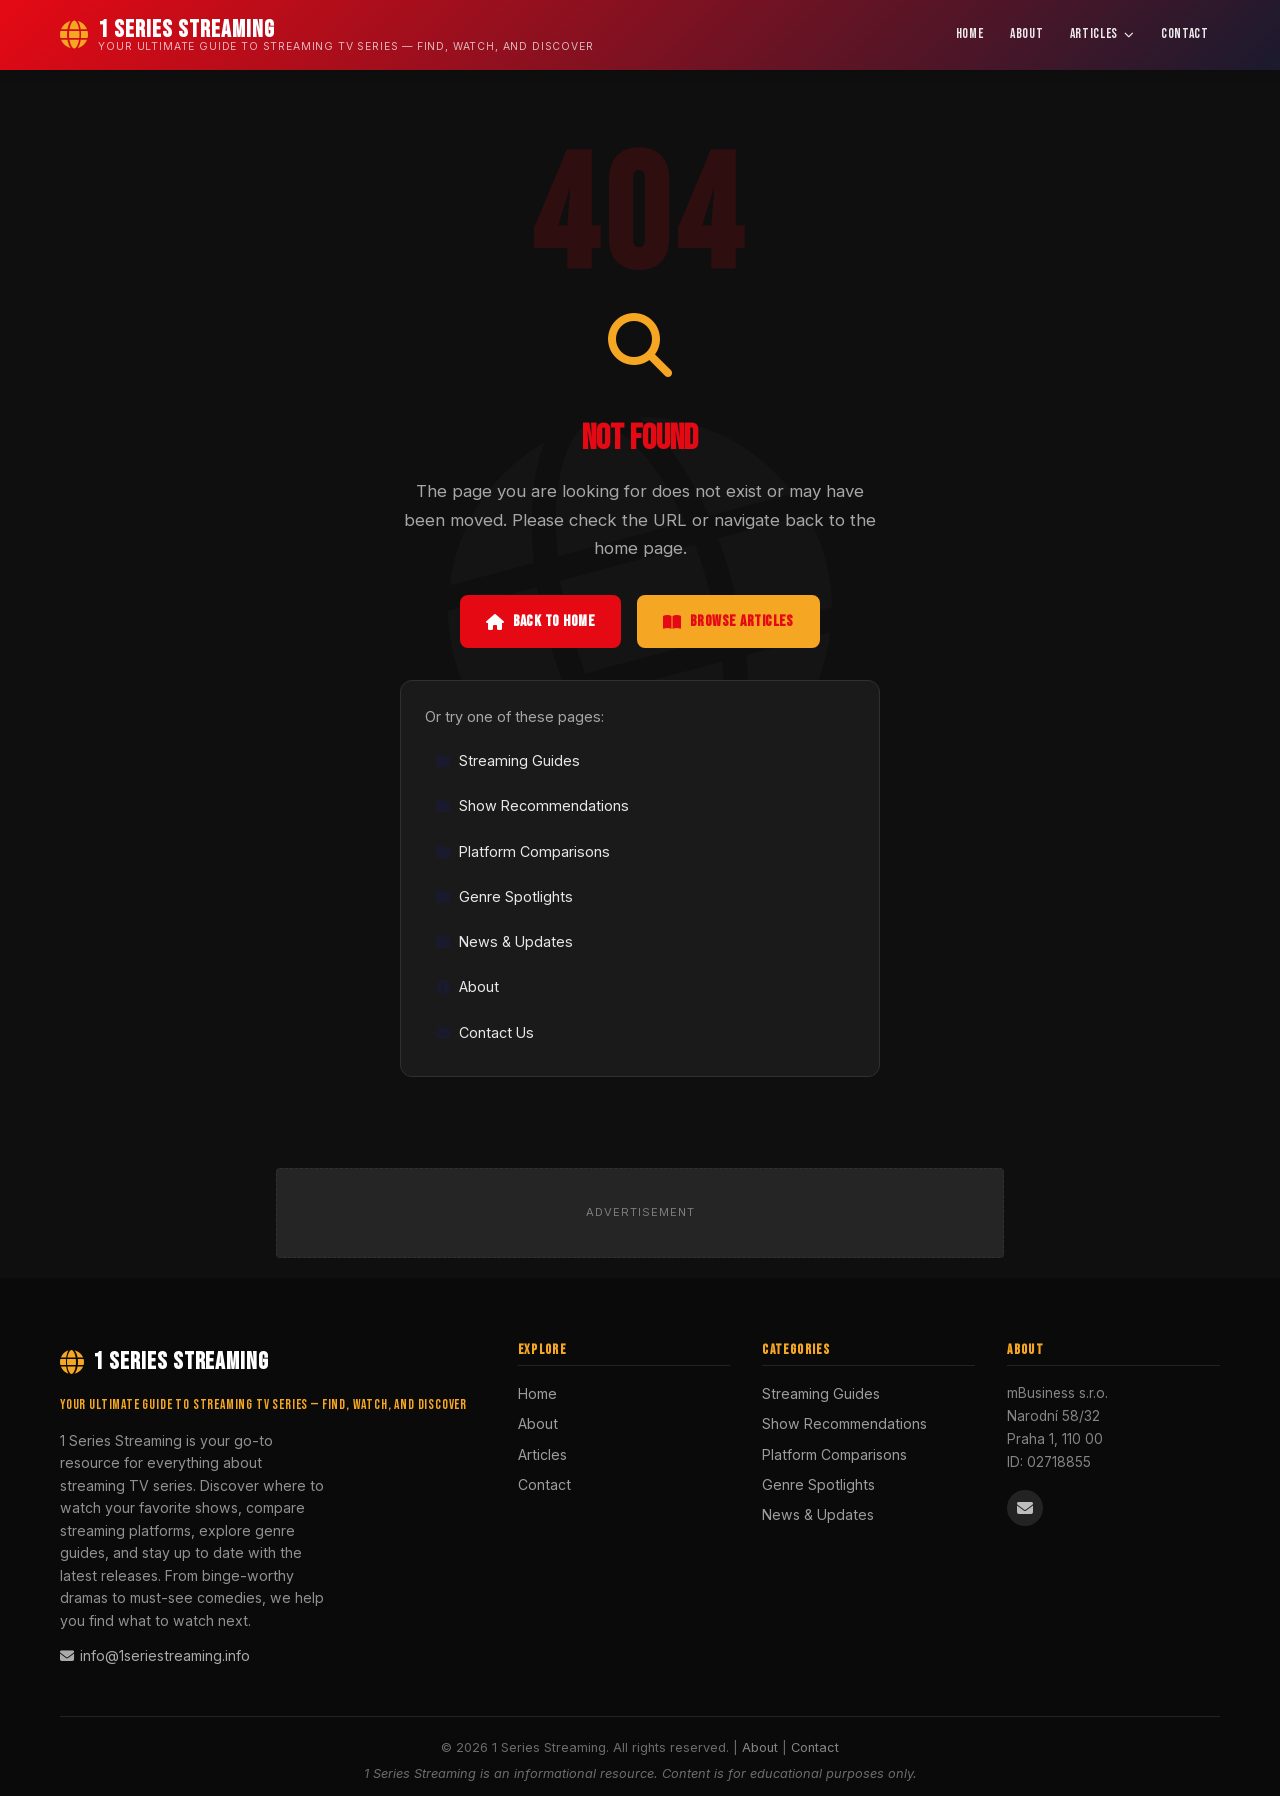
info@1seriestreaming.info (155, 1655)
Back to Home (540, 621)
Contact (1185, 34)
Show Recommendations (532, 805)
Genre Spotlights (504, 896)
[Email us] (1025, 1508)
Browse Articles (728, 621)
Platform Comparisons (522, 851)
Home (970, 34)
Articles (1102, 34)
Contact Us (484, 1032)
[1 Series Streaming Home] (327, 35)
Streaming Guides (507, 760)
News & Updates (504, 941)
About (1026, 34)
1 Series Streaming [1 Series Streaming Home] (164, 1361)
